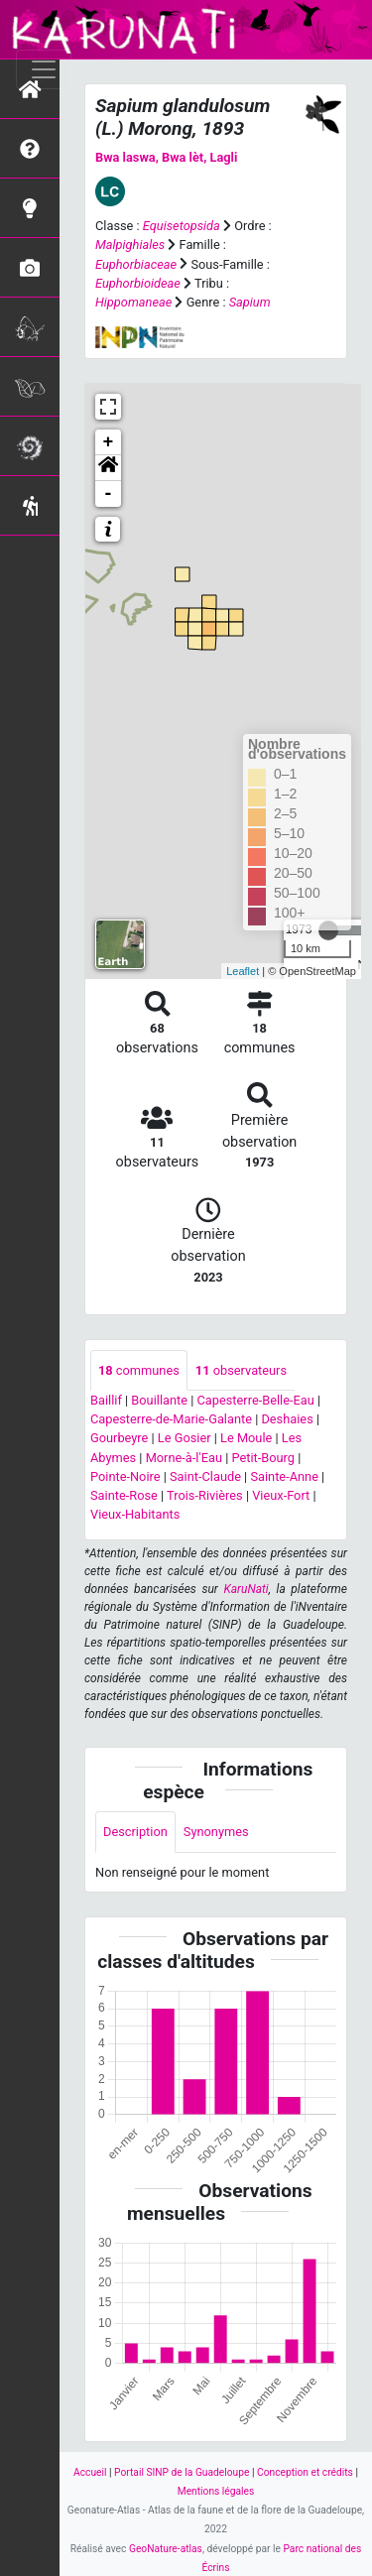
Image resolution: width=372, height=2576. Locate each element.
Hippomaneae (133, 302)
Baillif (106, 1400)
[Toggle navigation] (43, 69)
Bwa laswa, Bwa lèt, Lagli (166, 157)
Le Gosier (184, 1437)
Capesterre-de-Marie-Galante (171, 1418)
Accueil (89, 2472)
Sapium (250, 302)
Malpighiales (130, 244)
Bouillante (159, 1400)
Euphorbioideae (138, 283)
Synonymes (216, 1831)
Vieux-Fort (281, 1495)
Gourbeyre (119, 1437)
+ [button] (108, 442)
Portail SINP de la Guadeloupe (181, 2472)
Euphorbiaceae (136, 264)
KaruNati (245, 1589)
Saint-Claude (205, 1476)
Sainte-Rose (124, 1495)
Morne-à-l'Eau (184, 1457)
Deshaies (286, 1418)
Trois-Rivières (205, 1495)
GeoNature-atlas (165, 2548)
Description (135, 1831)
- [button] (108, 494)
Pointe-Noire (125, 1476)
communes (139, 1370)
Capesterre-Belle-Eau (254, 1400)
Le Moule (246, 1437)
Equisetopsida (181, 225)
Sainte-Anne (284, 1476)
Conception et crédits (305, 2472)
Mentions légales (216, 2491)
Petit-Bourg (263, 1457)
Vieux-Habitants (135, 1514)
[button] (108, 468)
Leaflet (242, 971)
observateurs (241, 1370)
